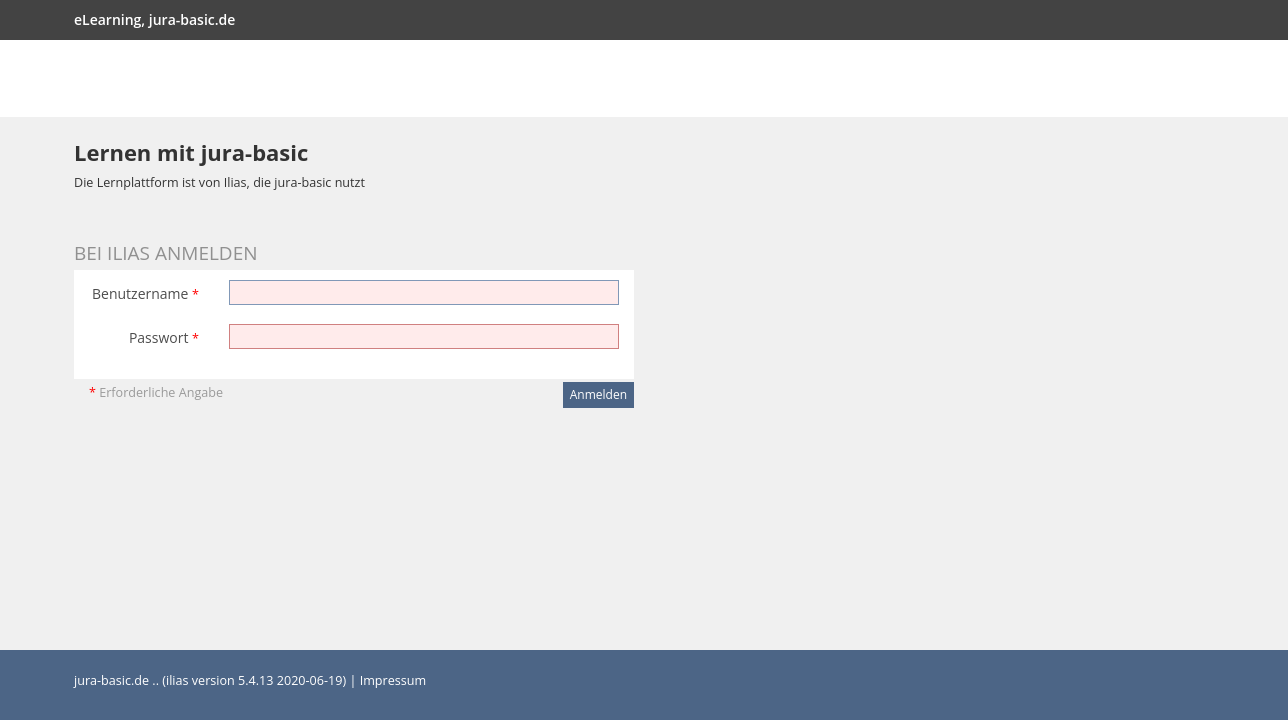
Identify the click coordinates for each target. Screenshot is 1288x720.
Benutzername (145, 293)
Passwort (164, 337)
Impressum (393, 680)
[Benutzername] (424, 292)
